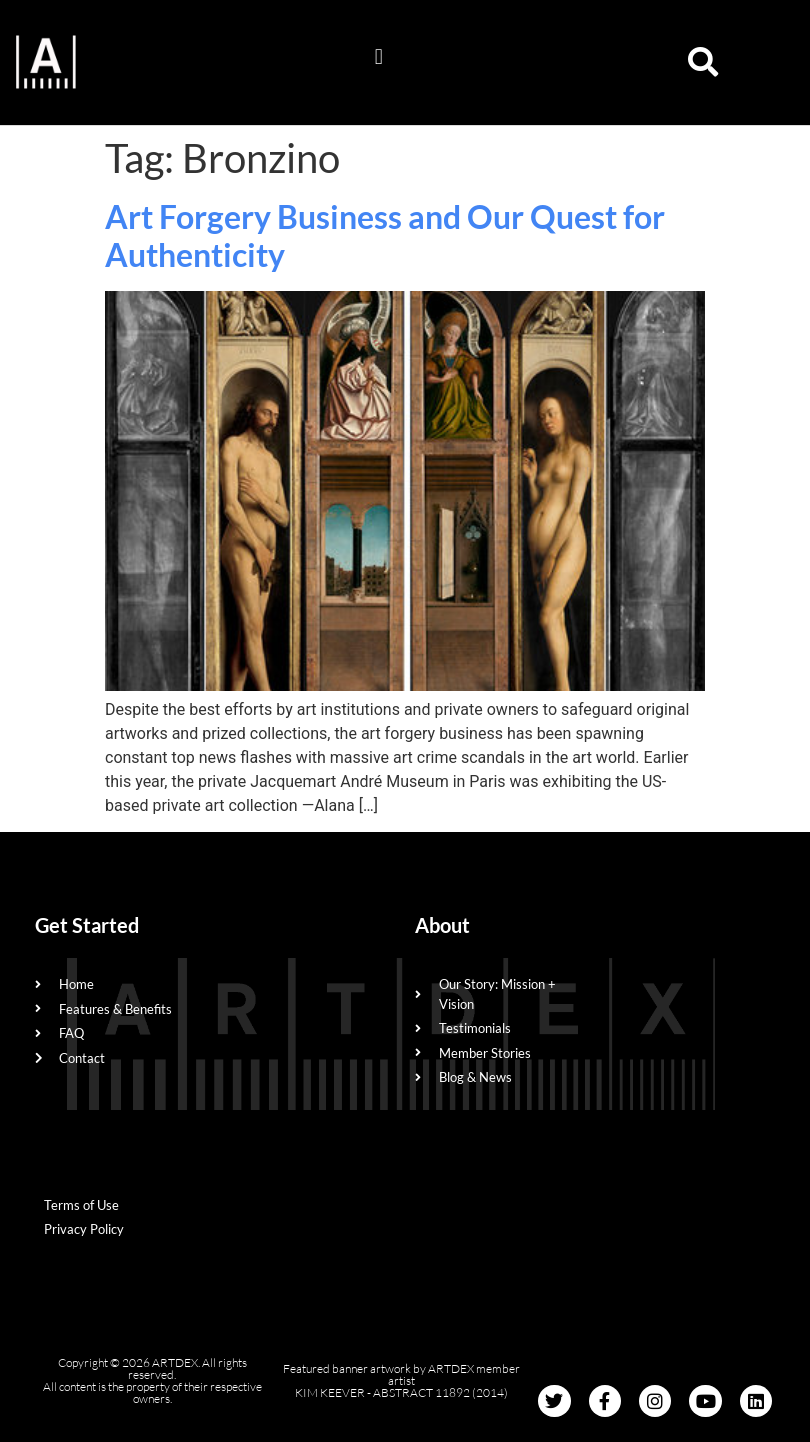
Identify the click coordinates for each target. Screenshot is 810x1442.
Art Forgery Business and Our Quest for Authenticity (385, 235)
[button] (378, 57)
